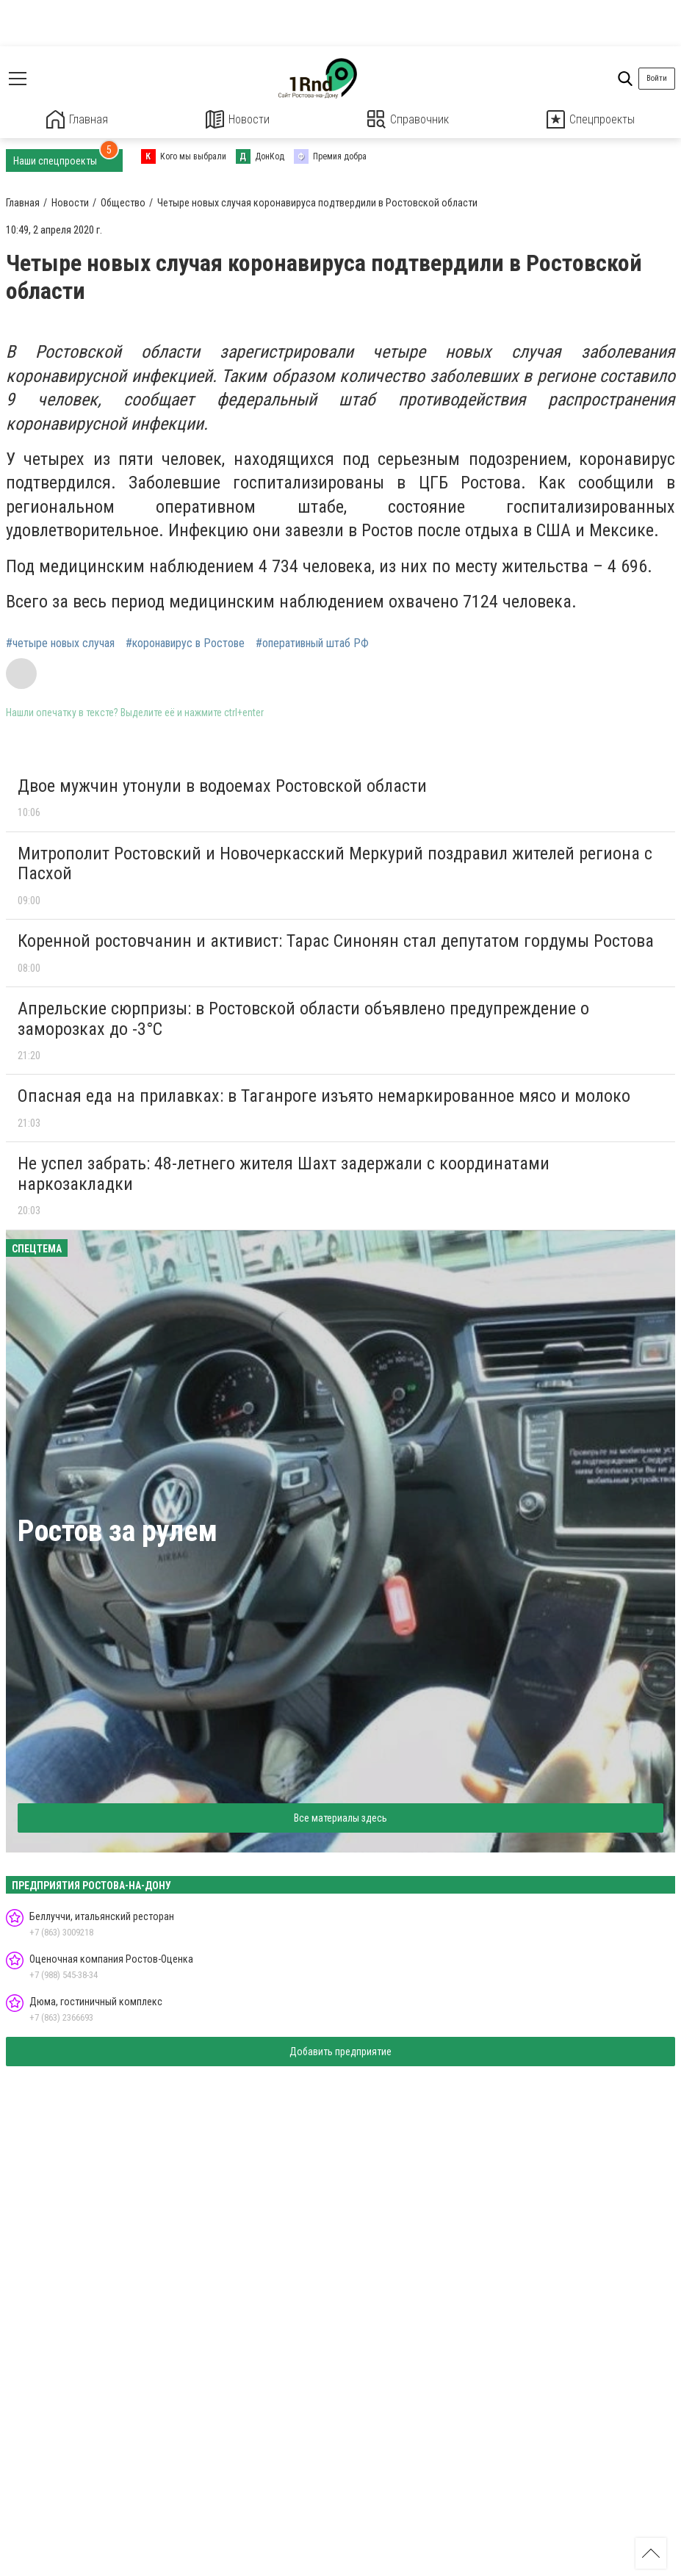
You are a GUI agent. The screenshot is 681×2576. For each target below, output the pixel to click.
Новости (237, 119)
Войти (656, 78)
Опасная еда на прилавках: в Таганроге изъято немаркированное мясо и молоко (324, 1096)
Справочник (408, 119)
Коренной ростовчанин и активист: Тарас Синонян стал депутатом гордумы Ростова (336, 940)
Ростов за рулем (117, 1530)
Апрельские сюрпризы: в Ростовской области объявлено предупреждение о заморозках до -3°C (303, 1018)
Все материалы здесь (340, 1817)
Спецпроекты (590, 119)
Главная (77, 119)
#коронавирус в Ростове (185, 642)
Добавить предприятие (340, 2051)
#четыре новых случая (60, 642)
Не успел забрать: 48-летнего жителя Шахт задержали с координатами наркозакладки (284, 1173)
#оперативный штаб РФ (312, 642)
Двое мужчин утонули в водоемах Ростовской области (222, 785)
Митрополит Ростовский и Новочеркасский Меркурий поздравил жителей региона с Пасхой (335, 863)
